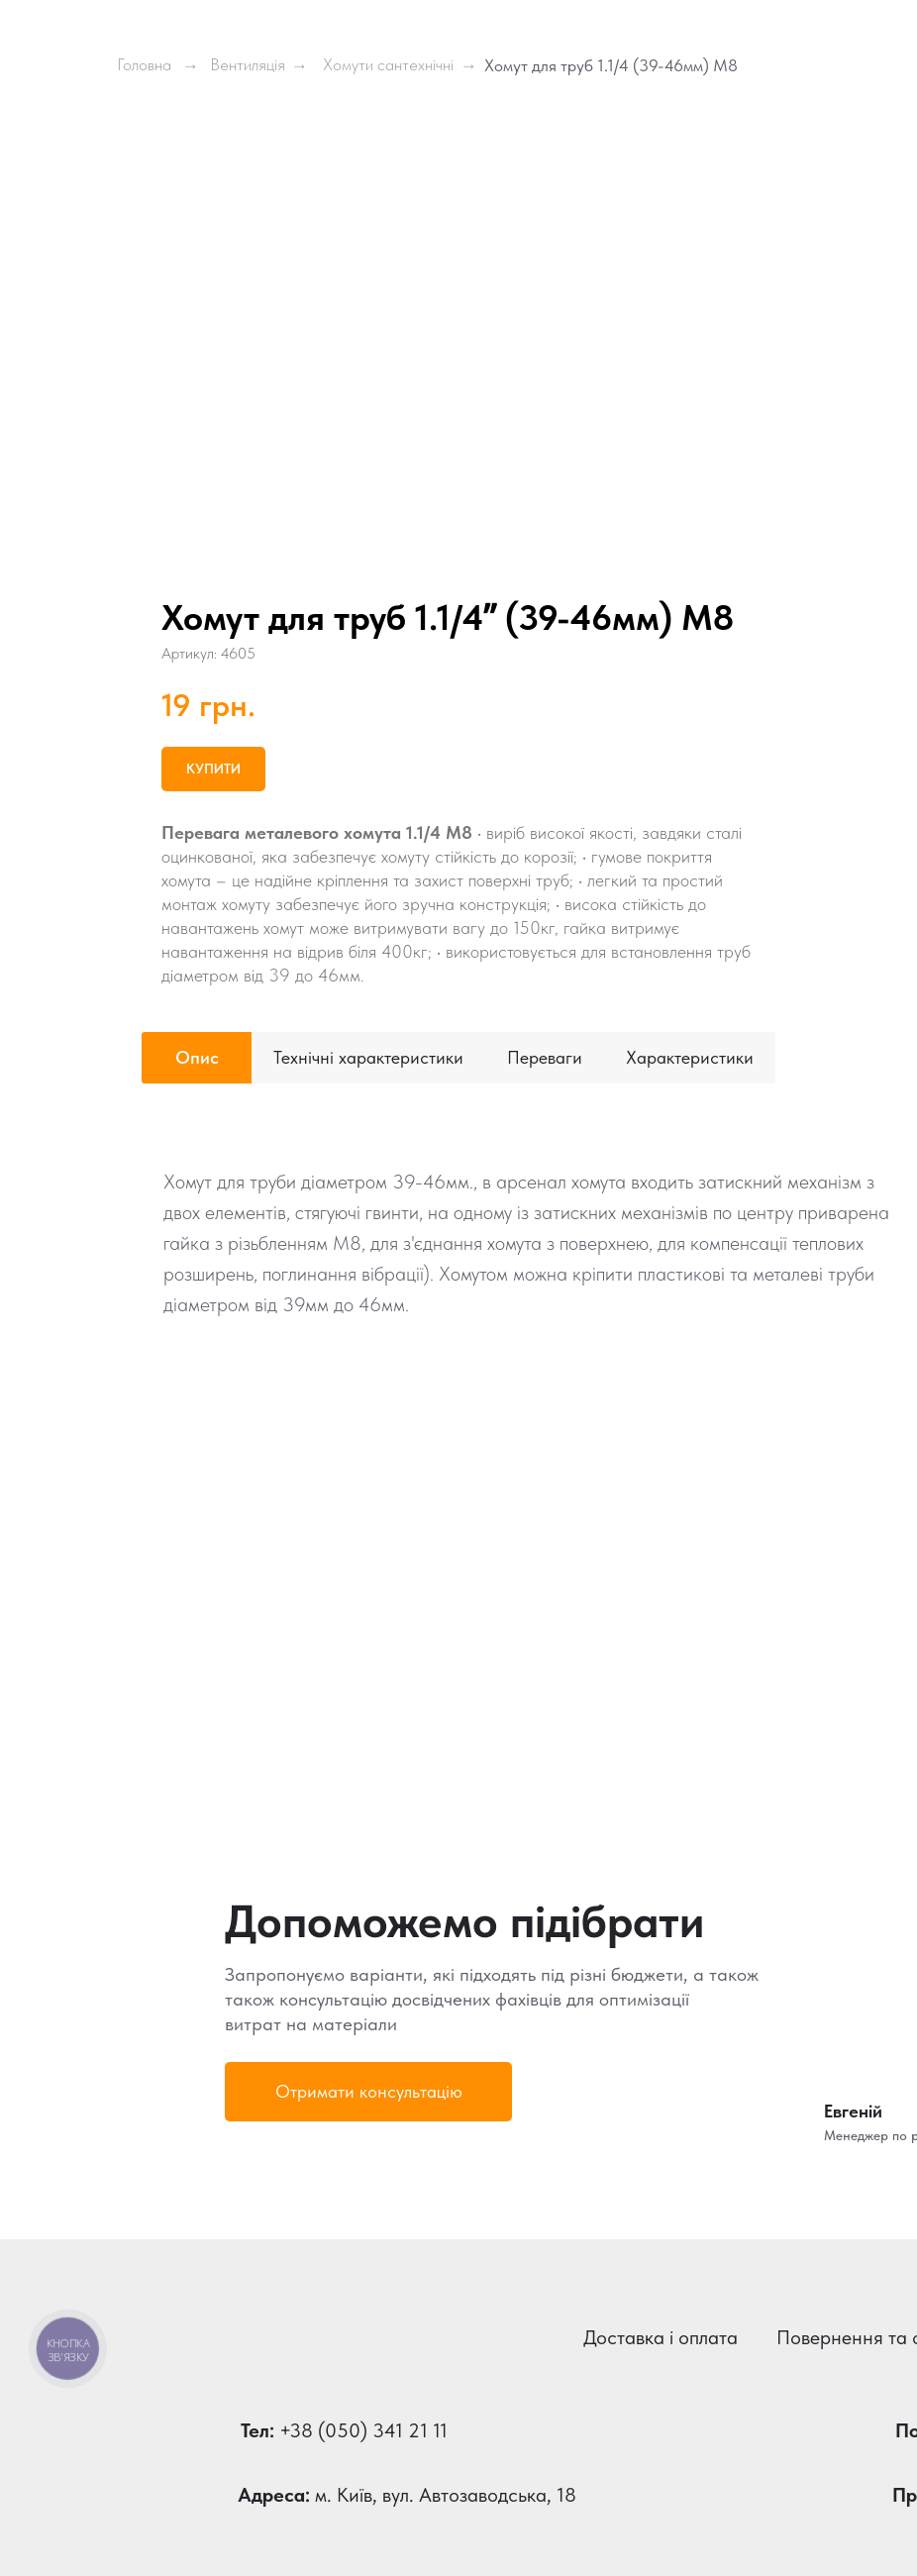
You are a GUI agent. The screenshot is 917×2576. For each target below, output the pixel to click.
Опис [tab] (197, 1057)
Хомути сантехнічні (388, 64)
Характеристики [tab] (690, 1057)
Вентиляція (247, 64)
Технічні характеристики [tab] (368, 1057)
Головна (144, 64)
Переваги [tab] (544, 1057)
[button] (368, 2091)
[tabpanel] (458, 1433)
